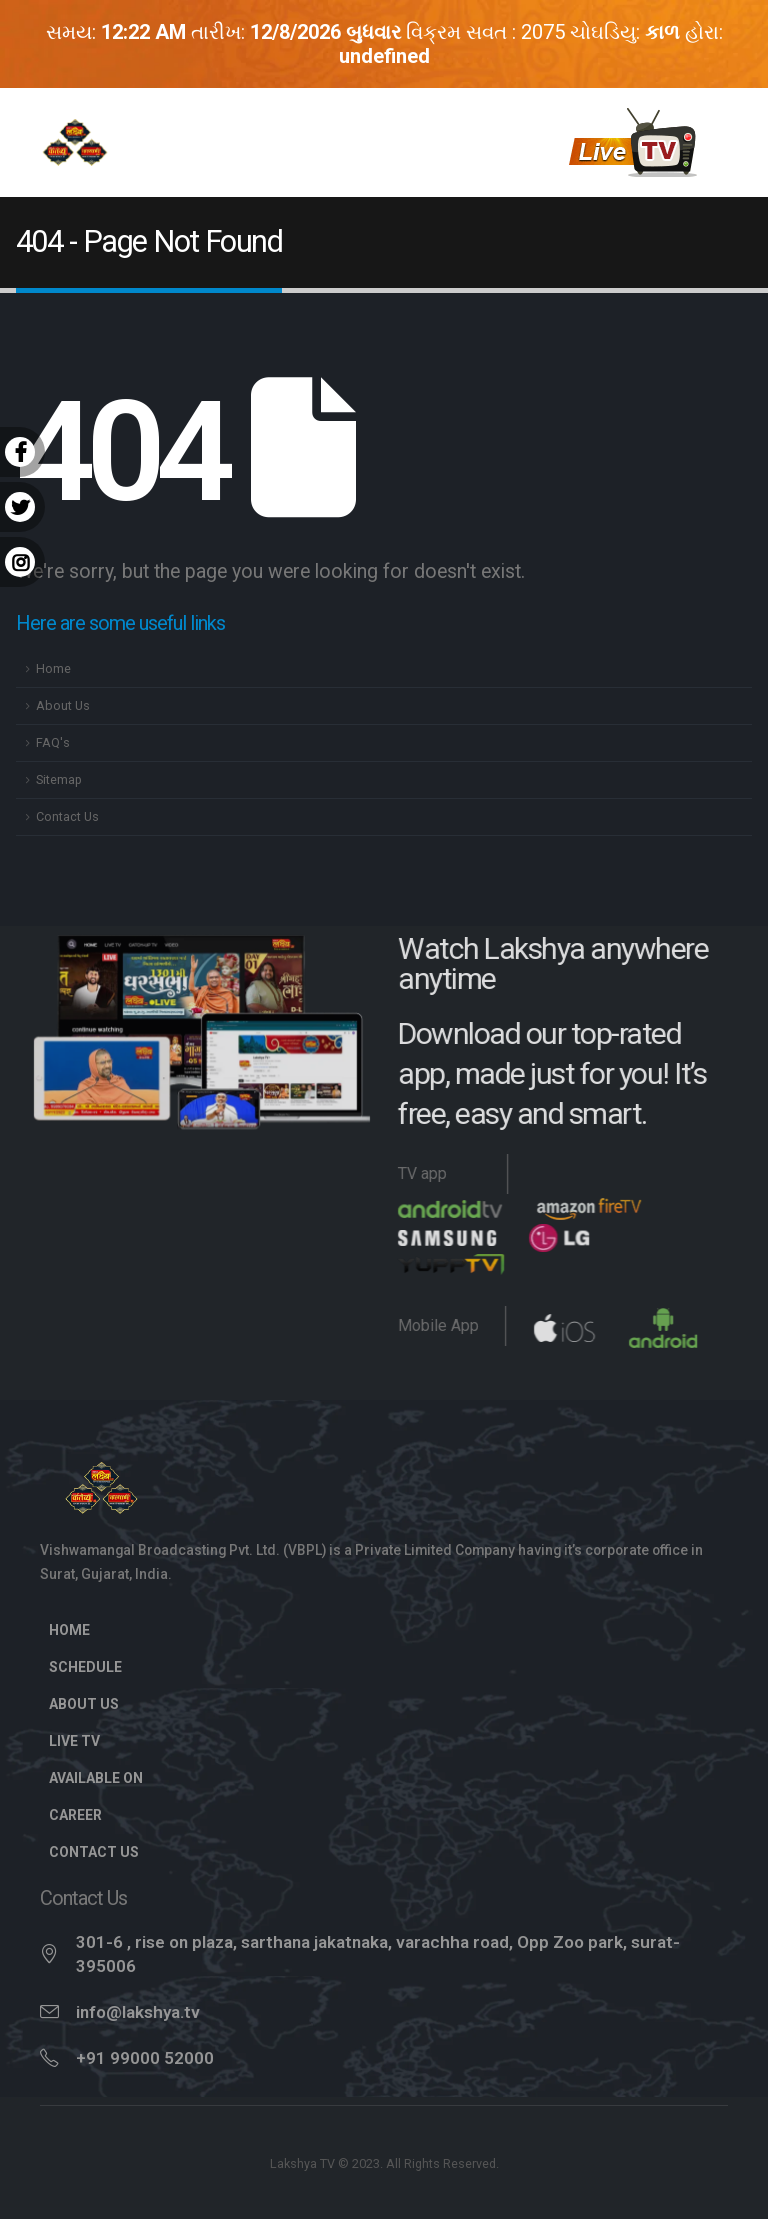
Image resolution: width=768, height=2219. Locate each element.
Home (53, 668)
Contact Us (67, 816)
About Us (63, 705)
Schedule (85, 1667)
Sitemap (59, 779)
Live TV (85, 1741)
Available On (96, 1778)
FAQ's (53, 742)
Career (75, 1815)
